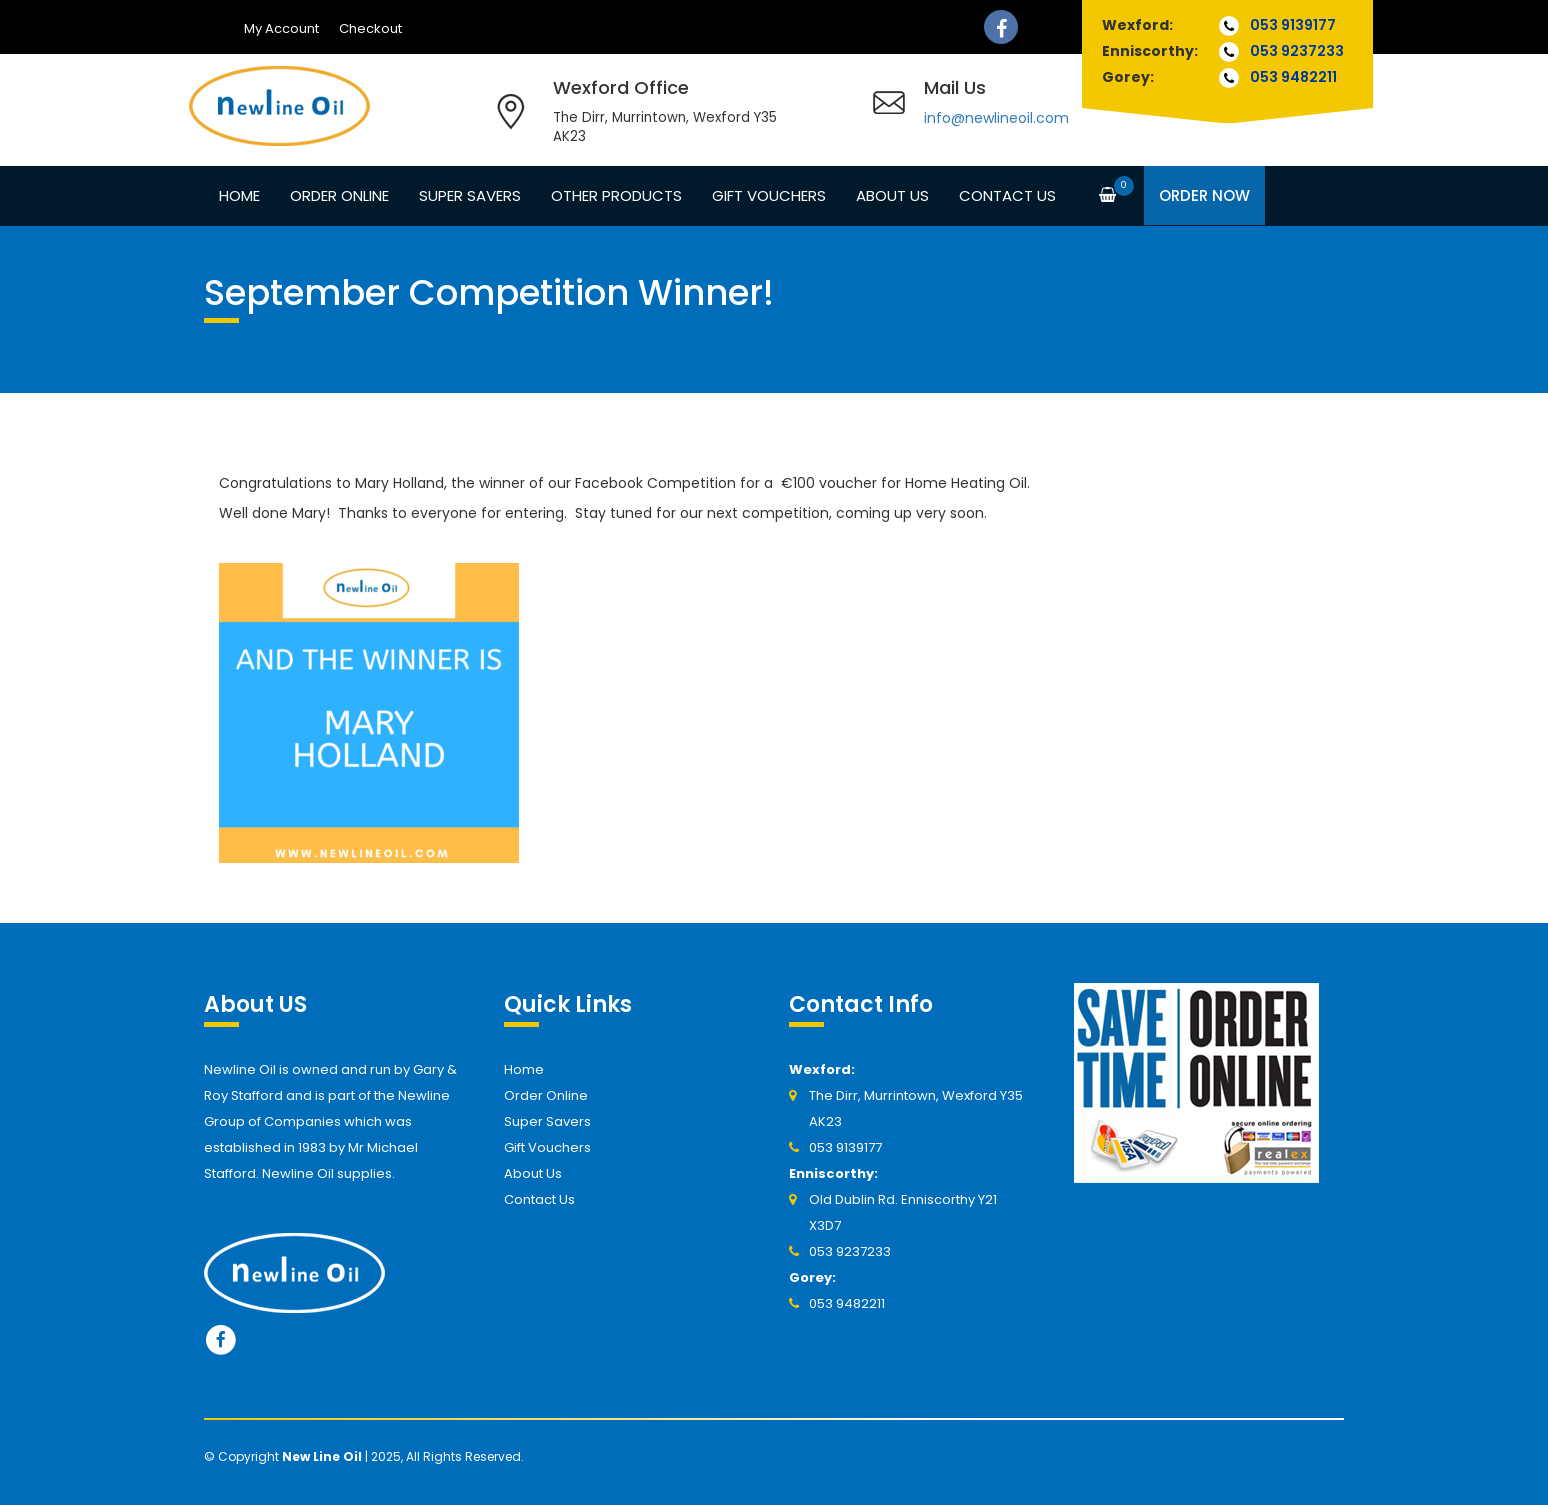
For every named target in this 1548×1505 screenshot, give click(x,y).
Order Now (1204, 195)
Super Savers (470, 195)
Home (239, 195)
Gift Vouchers (769, 195)
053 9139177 (1293, 25)
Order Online (339, 195)
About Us (892, 195)
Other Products (616, 195)
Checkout (370, 28)
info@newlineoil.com (996, 118)
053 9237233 (1297, 51)
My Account (281, 28)
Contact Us (1007, 195)
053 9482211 (1293, 77)
